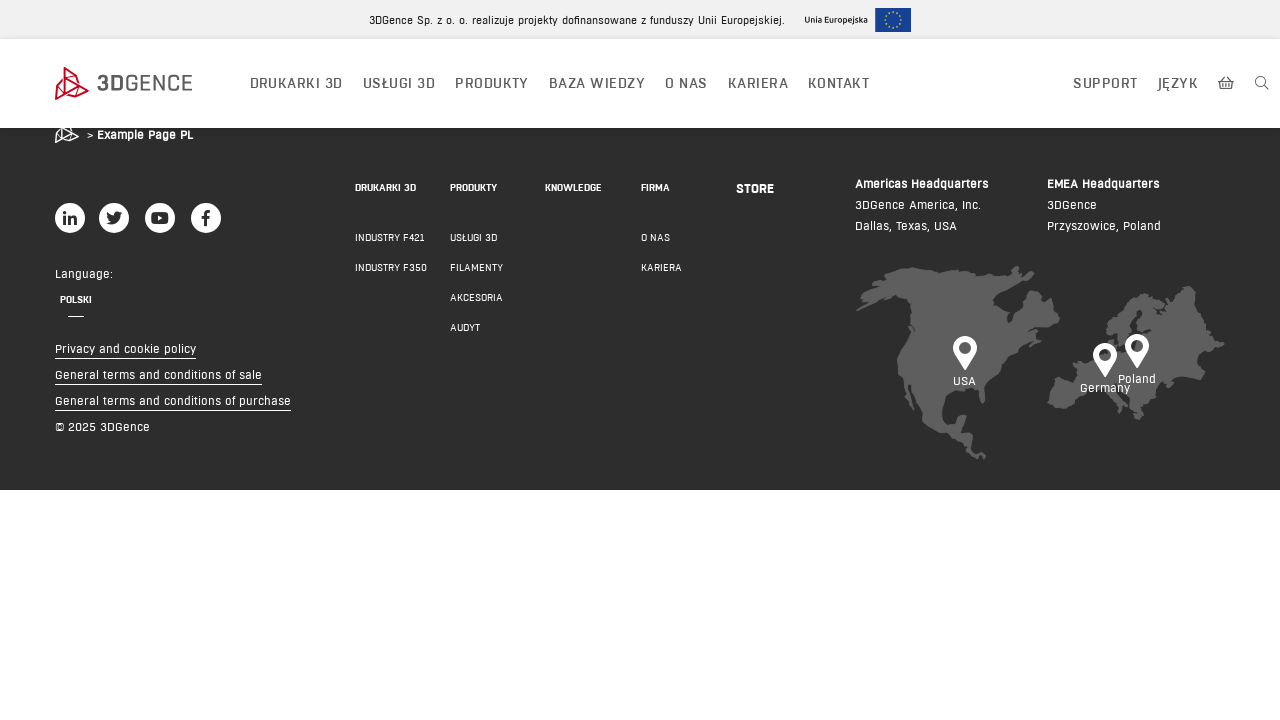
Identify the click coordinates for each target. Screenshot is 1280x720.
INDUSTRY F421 (389, 237)
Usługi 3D (473, 237)
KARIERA (661, 267)
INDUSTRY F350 (391, 267)
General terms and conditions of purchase (173, 400)
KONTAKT (838, 83)
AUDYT (465, 327)
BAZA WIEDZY (597, 83)
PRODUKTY (492, 83)
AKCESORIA (476, 297)
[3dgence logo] (143, 84)
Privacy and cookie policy (125, 348)
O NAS (686, 83)
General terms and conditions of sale (158, 374)
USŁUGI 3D (399, 83)
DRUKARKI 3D (296, 83)
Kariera (758, 83)
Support (1105, 83)
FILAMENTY (476, 267)
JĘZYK (1178, 83)
